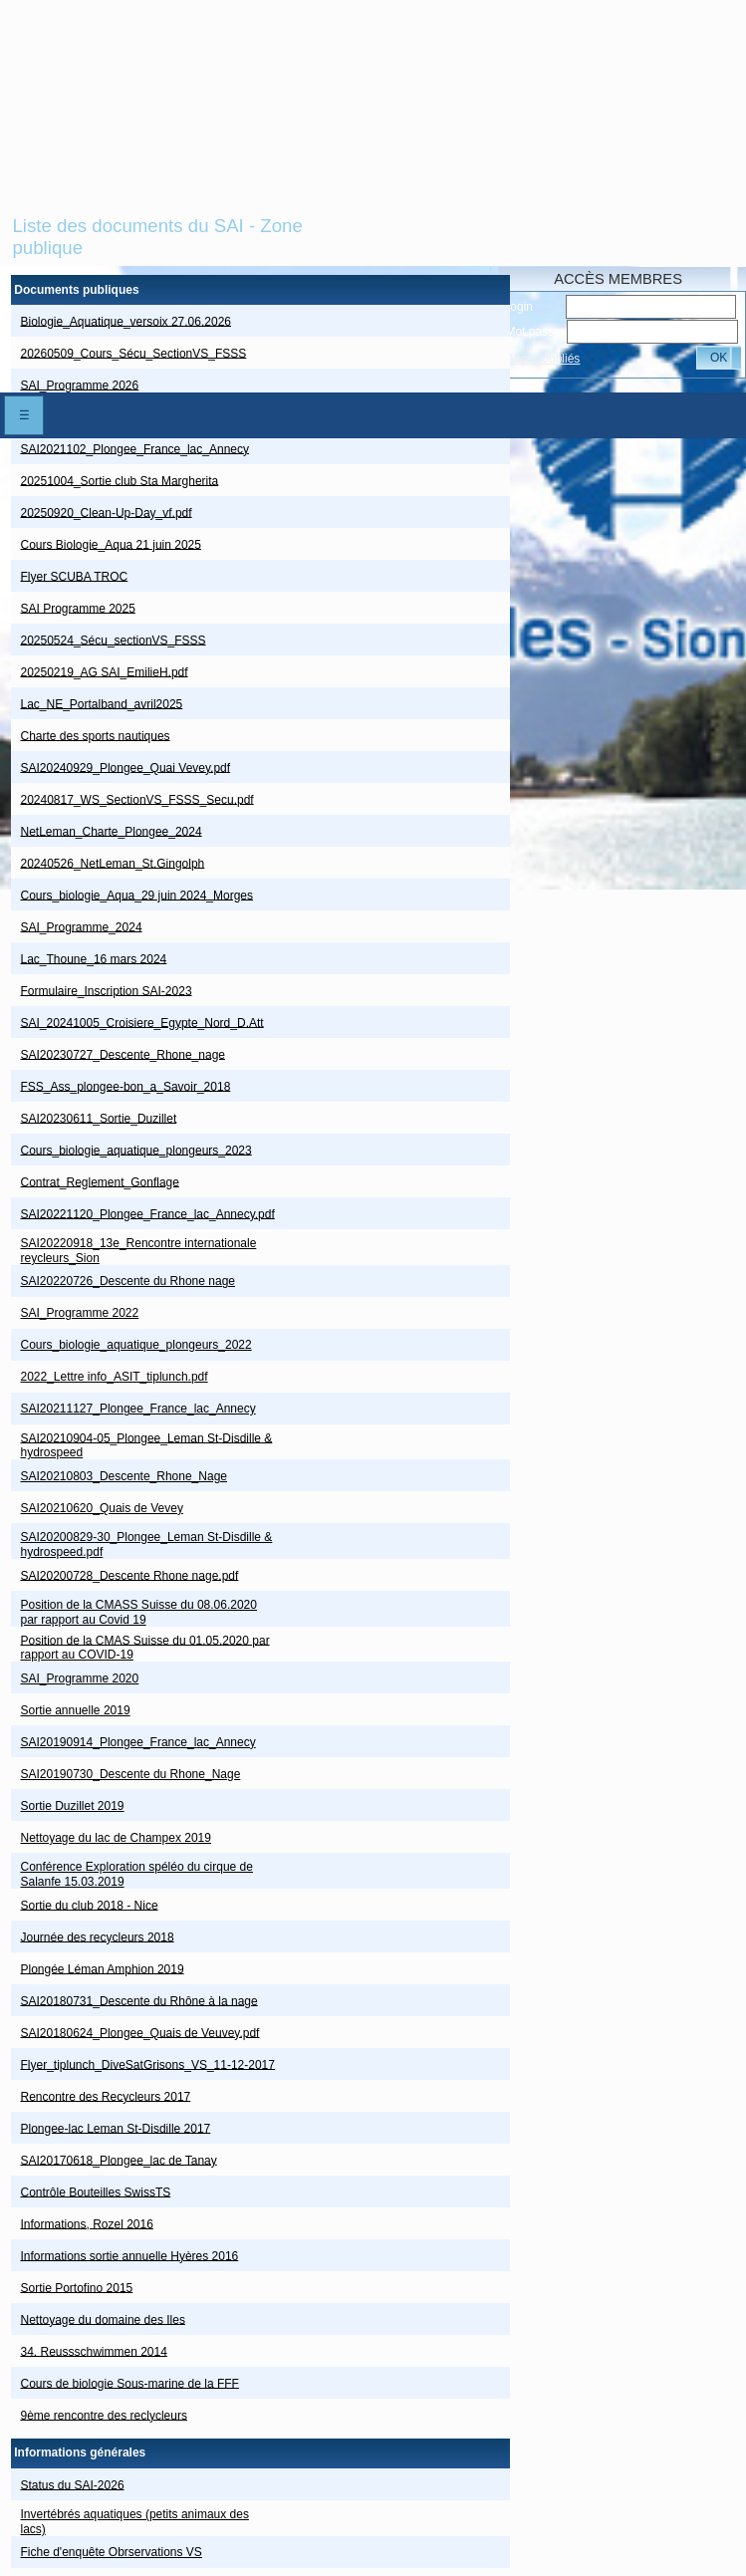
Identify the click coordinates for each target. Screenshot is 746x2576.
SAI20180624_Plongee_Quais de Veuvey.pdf (139, 2032)
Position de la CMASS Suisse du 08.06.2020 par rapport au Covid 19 (138, 1612)
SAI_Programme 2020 (79, 1678)
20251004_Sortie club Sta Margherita (119, 480)
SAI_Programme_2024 (80, 926)
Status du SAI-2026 (72, 2484)
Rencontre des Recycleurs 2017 (105, 2096)
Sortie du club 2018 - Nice (88, 1905)
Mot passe (532, 332)
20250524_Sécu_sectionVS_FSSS (112, 639)
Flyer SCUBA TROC (73, 576)
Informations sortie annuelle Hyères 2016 (129, 2255)
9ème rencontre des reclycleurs (103, 2415)
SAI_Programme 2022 (79, 1313)
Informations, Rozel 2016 (86, 2223)
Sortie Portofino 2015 (76, 2287)
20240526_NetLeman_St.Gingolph (112, 863)
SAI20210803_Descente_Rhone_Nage (123, 1476)
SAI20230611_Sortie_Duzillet (98, 1118)
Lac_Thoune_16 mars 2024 (93, 958)
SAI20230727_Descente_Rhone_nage (122, 1054)
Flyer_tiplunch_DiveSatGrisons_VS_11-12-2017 (147, 2064)
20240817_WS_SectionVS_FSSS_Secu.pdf (136, 799)
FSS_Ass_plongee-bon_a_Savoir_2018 (125, 1086)
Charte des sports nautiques (94, 735)
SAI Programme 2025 (77, 608)
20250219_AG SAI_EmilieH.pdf (103, 671)
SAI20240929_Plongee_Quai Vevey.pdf (125, 767)
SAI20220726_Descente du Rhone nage (127, 1281)
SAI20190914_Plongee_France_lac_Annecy (137, 1742)
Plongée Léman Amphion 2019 (101, 1968)
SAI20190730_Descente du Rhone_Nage (130, 1774)
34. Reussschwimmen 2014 (93, 2351)
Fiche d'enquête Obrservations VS (110, 2552)
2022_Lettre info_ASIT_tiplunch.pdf (113, 1377)
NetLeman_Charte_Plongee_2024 (110, 831)
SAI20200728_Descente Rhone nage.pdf (129, 1575)
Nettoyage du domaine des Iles (102, 2319)
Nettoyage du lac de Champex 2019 (115, 1838)
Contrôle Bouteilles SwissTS (95, 2191)
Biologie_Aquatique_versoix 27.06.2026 (125, 321)
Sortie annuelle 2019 (74, 1710)
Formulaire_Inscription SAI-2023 (105, 990)
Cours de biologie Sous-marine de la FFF (129, 2383)
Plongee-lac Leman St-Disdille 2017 (115, 2128)
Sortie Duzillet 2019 (72, 1806)
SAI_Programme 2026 (79, 384)
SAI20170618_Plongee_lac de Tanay (118, 2160)
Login (518, 307)
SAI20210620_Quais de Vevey (101, 1508)
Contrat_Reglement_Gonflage (99, 1181)
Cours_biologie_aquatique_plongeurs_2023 (135, 1150)
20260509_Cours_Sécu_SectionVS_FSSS (133, 353)
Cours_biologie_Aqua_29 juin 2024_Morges (136, 895)
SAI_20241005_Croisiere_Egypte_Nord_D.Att (141, 1022)
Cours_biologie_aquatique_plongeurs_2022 (135, 1345)
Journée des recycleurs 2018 (96, 1936)
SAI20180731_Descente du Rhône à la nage (138, 2000)
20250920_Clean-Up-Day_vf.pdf (105, 512)
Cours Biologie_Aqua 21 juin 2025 (110, 544)
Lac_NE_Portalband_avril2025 (101, 703)
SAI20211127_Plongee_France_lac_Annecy (137, 1409)
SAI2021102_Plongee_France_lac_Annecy (134, 448)
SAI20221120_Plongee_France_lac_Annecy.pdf (147, 1213)
